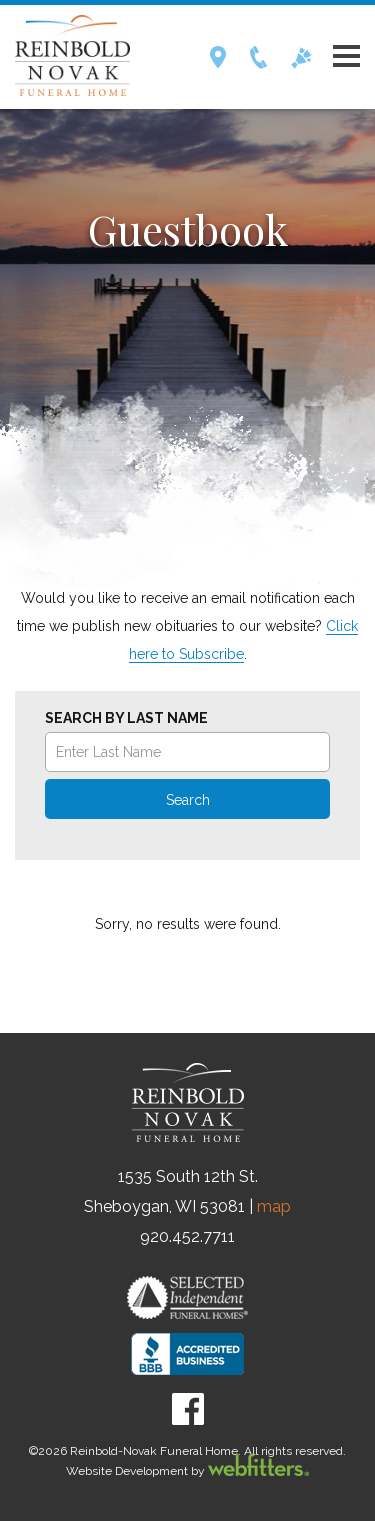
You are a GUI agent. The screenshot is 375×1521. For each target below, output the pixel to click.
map (274, 1206)
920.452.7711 (187, 1236)
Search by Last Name (126, 718)
